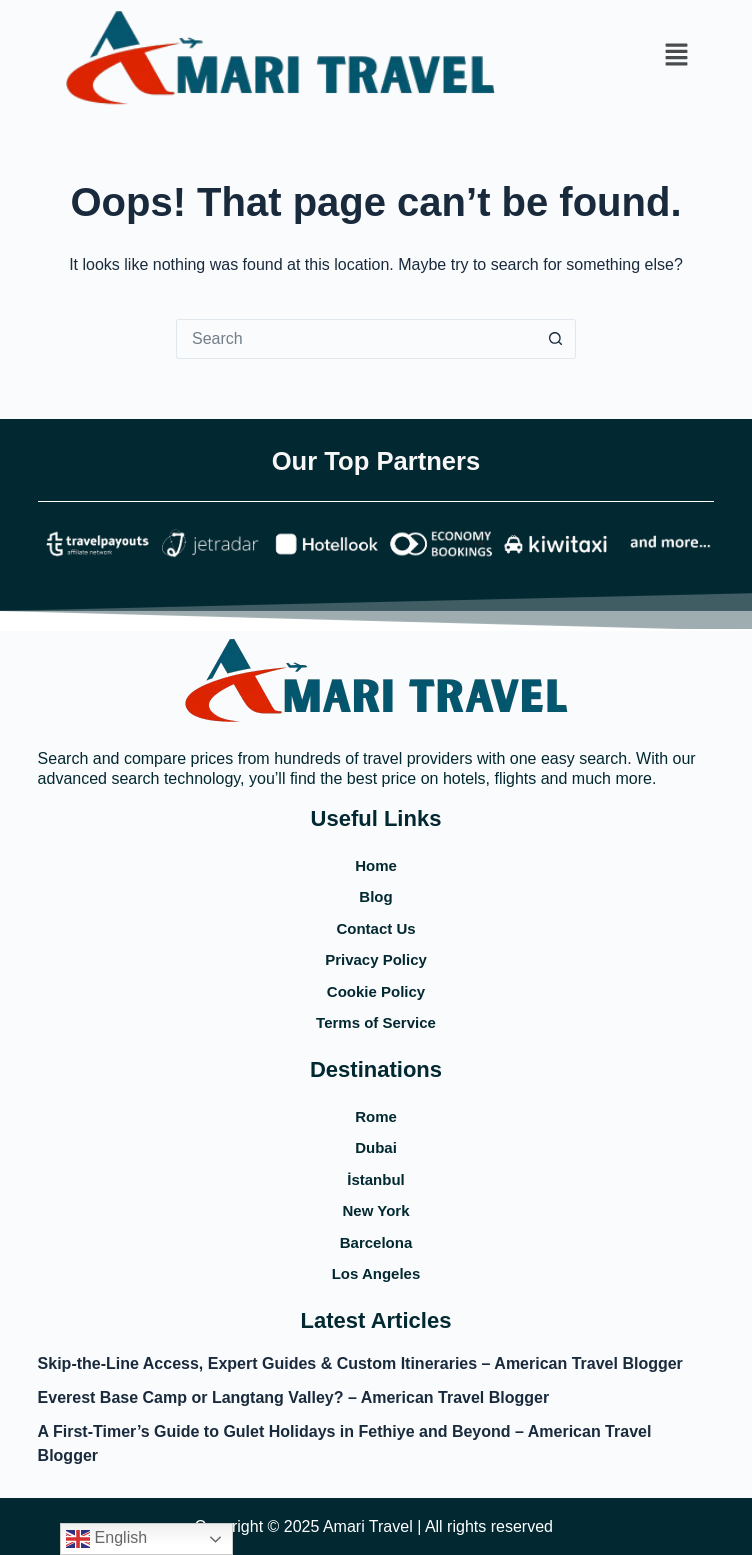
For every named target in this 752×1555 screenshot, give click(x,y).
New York (376, 1210)
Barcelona (376, 1242)
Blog (375, 896)
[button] (676, 56)
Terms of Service (376, 1022)
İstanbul (376, 1179)
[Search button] (556, 339)
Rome (376, 1116)
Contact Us (375, 928)
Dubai (376, 1147)
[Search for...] (356, 339)
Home (376, 865)
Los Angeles (376, 1273)
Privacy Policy (376, 959)
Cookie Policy (376, 991)
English (106, 1539)
